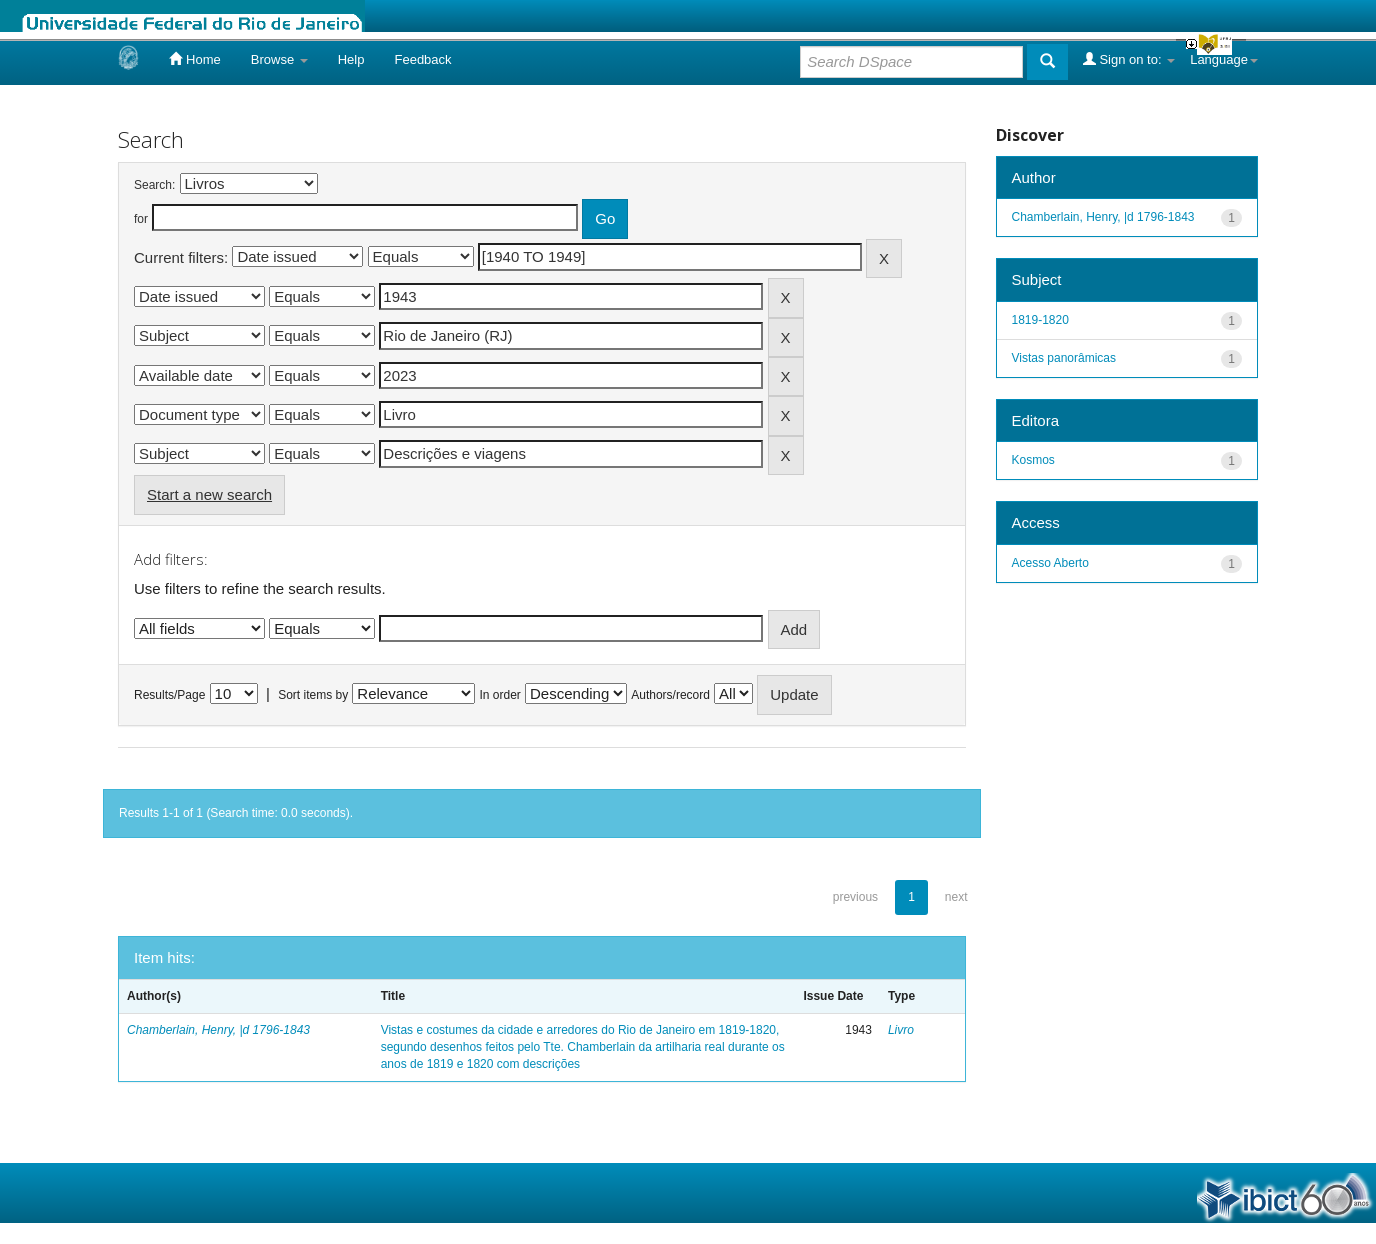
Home (194, 59)
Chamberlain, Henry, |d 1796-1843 (218, 1030)
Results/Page (169, 695)
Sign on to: (1129, 59)
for (141, 219)
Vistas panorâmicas (1064, 358)
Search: (154, 185)
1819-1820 (1040, 320)
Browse (279, 59)
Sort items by (313, 695)
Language (1224, 59)
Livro (901, 1030)
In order (500, 695)
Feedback (422, 59)
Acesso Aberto (1050, 563)
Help (351, 59)
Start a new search (209, 494)
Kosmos (1033, 460)
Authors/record (670, 695)
